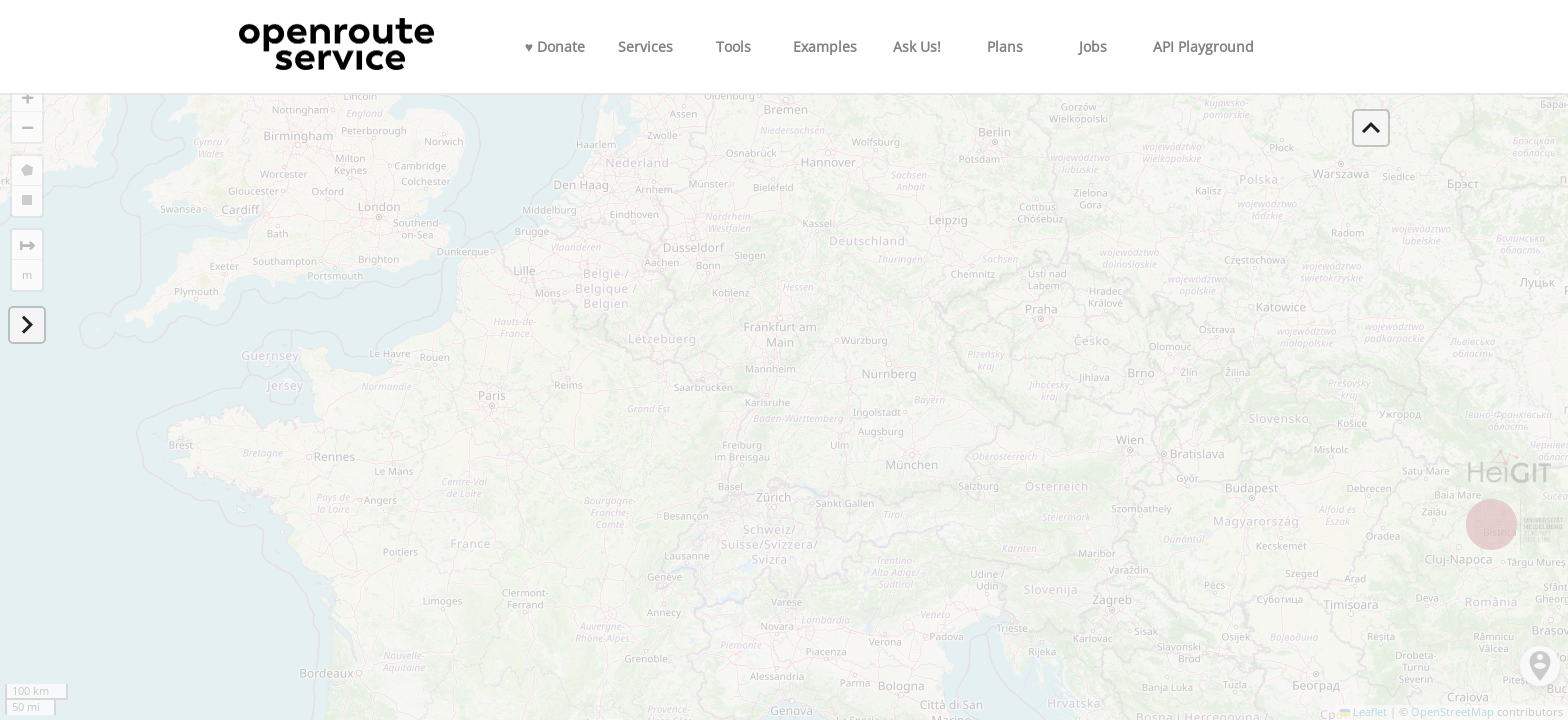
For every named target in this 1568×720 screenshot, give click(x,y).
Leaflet (1364, 712)
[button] (27, 97)
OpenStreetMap (1452, 712)
